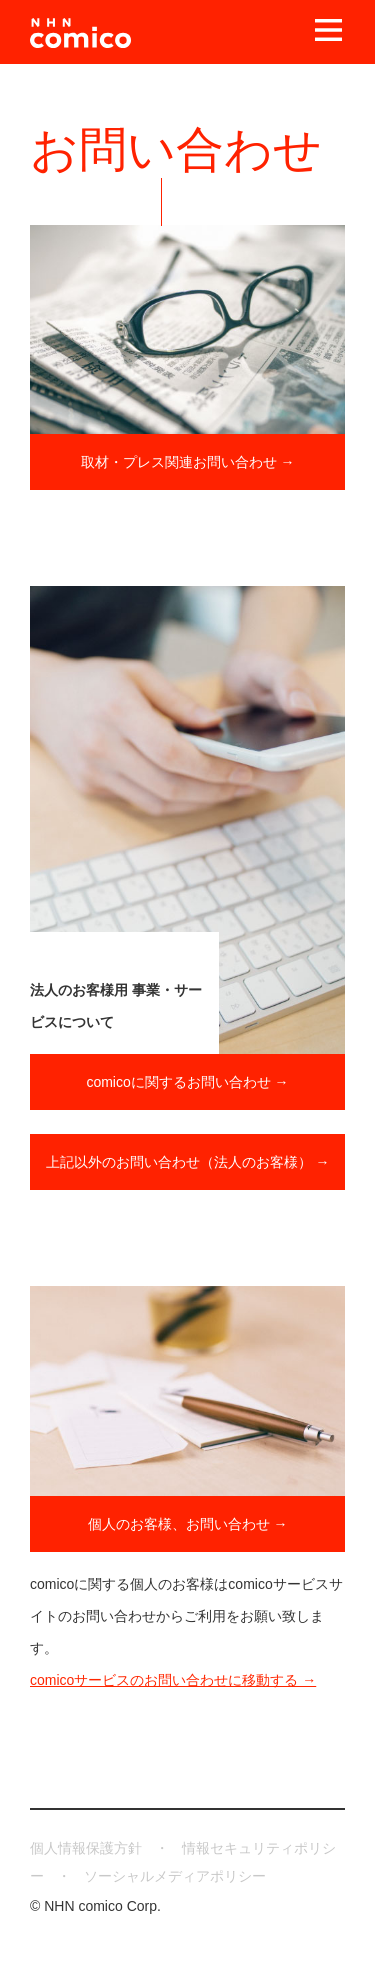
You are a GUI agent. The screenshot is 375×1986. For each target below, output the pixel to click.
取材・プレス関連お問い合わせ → (188, 462)
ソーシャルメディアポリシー (175, 1876)
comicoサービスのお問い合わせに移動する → (173, 1680)
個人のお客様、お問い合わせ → (188, 1524)
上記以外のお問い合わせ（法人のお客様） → (188, 1162)
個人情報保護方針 (86, 1848)
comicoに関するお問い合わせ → (187, 1082)
